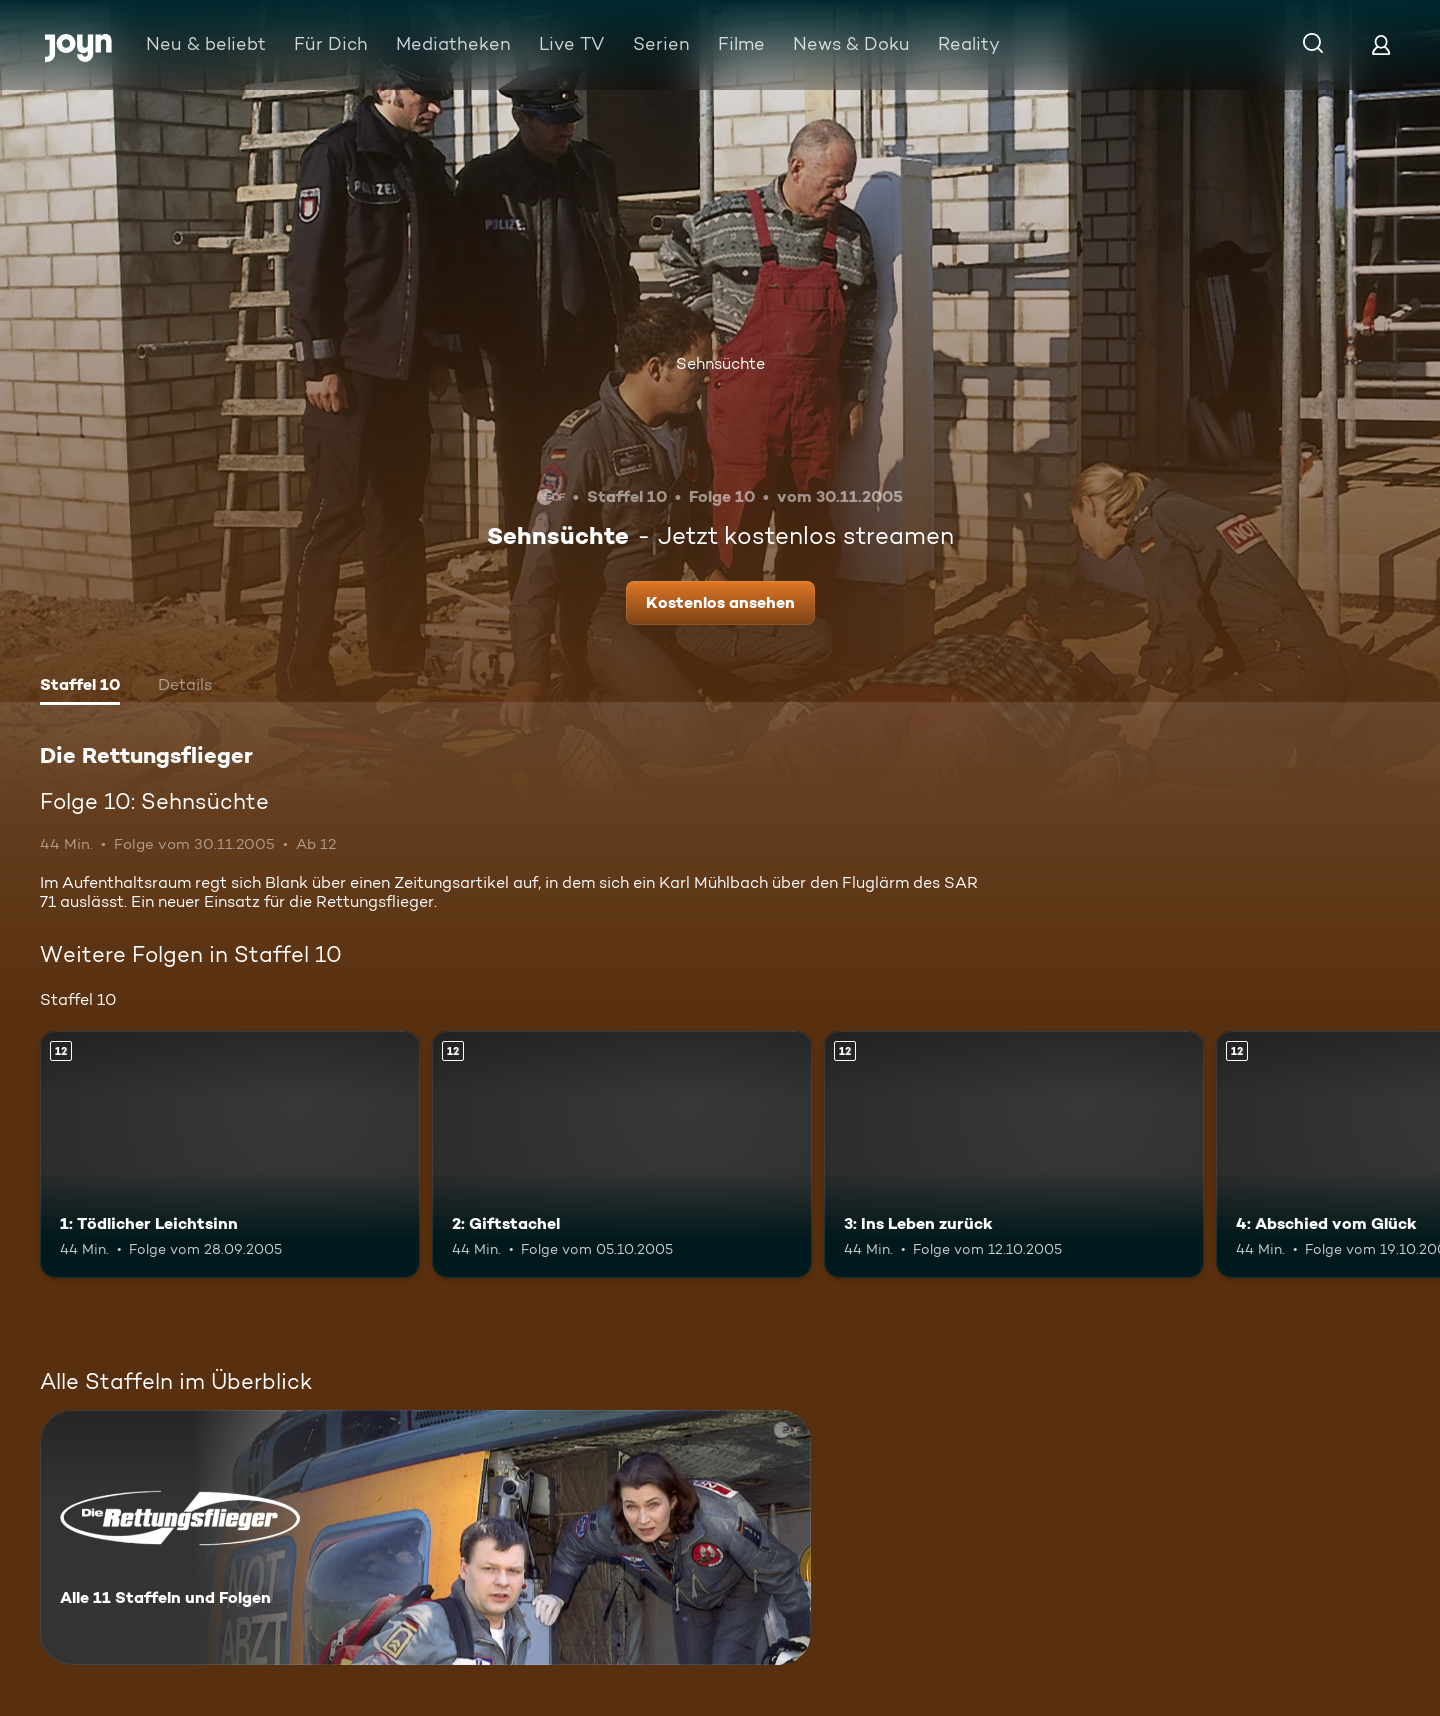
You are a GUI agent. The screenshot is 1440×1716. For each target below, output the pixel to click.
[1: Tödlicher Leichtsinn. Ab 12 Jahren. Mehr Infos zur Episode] (230, 1154)
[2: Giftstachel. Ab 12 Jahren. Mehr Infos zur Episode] (622, 1154)
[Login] (1381, 44)
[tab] (80, 687)
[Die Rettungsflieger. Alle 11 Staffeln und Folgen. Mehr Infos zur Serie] (425, 1537)
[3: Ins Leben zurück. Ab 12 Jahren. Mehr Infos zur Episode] (1014, 1154)
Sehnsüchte (720, 363)
